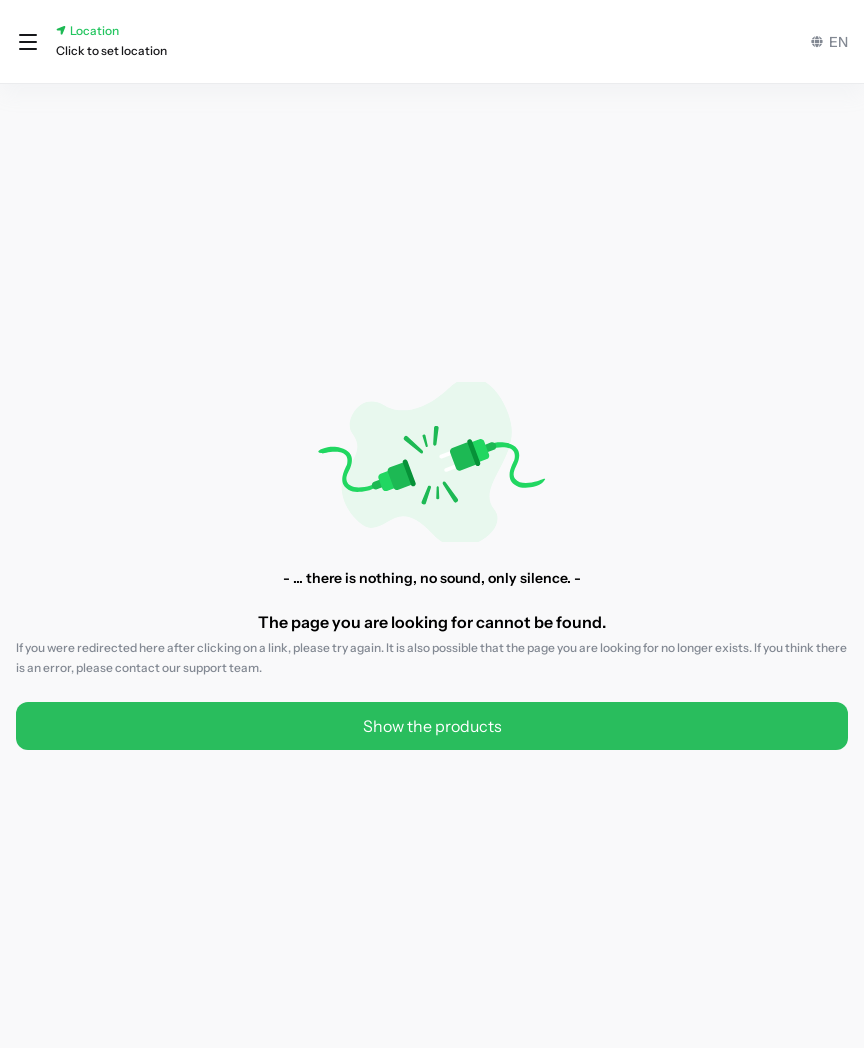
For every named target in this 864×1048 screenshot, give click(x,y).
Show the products (432, 726)
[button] (28, 42)
